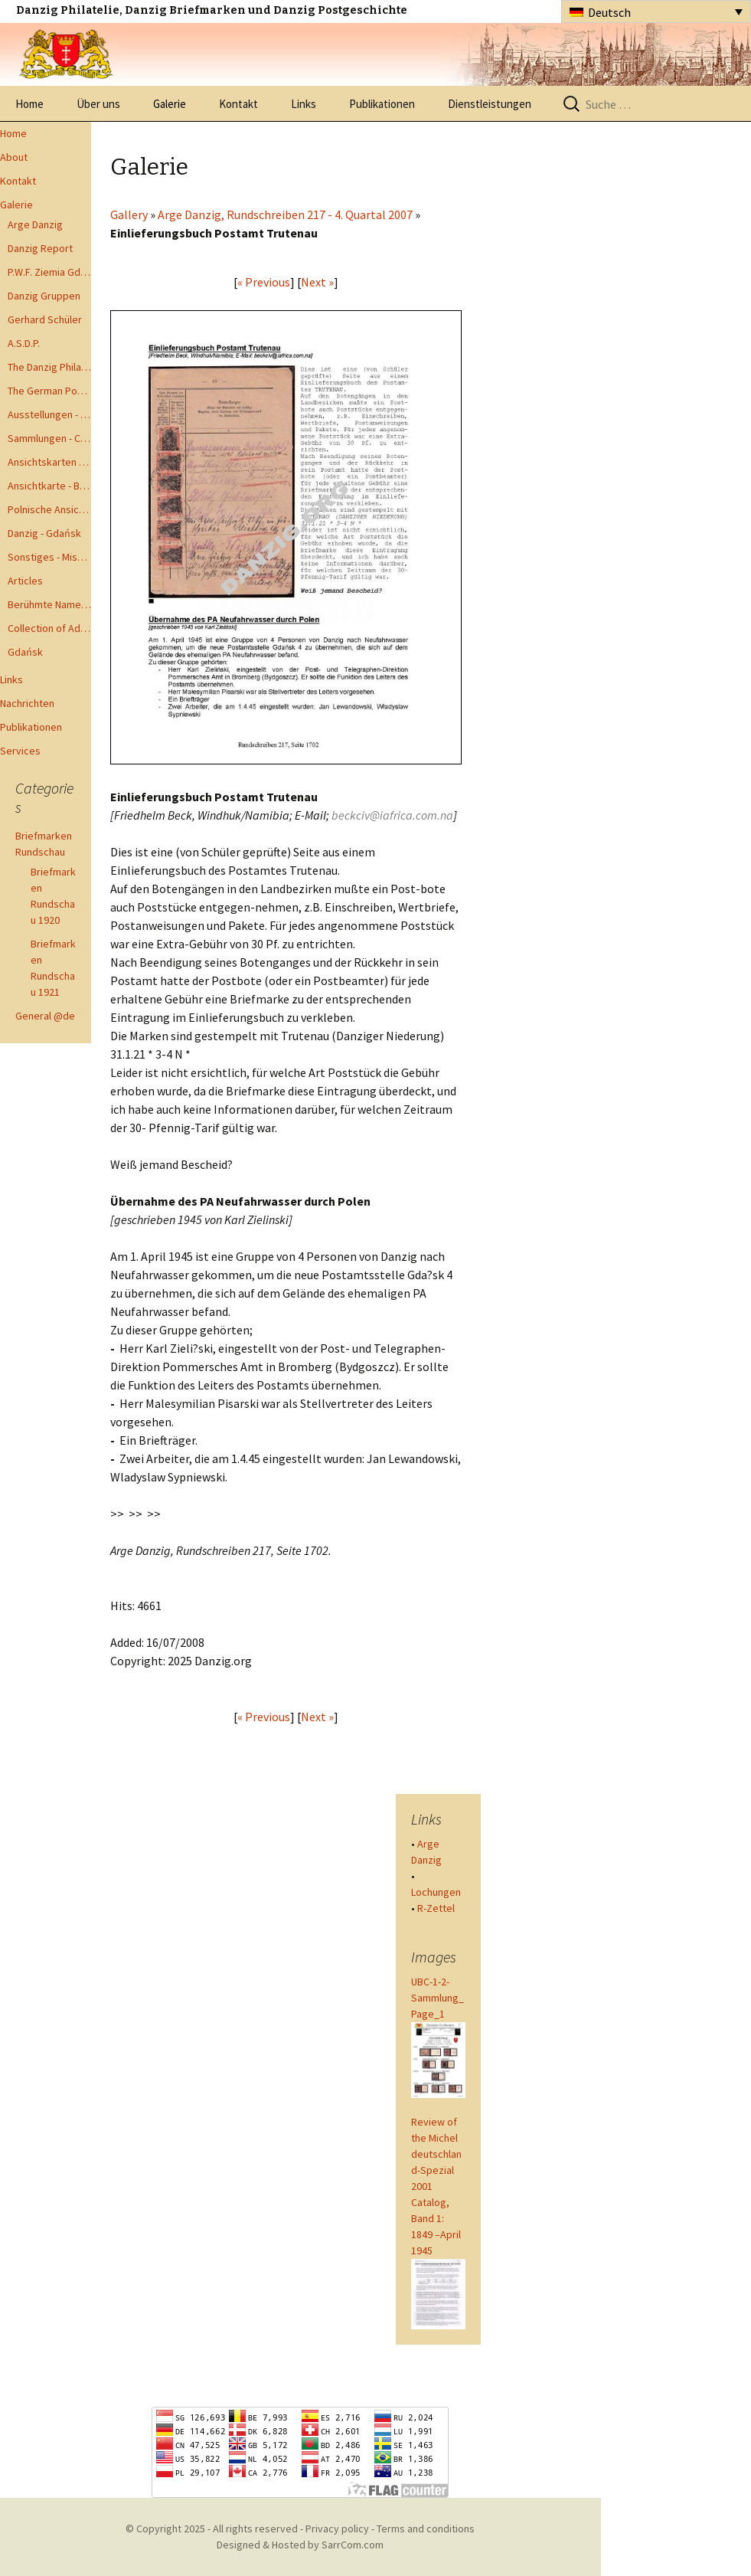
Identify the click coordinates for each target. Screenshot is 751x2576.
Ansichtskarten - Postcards (49, 462)
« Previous (263, 282)
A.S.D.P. (24, 343)
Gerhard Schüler (45, 319)
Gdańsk (25, 652)
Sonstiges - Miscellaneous (49, 557)
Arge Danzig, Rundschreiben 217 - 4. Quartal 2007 (285, 214)
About (14, 157)
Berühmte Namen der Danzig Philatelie (49, 604)
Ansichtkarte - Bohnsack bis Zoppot (49, 486)
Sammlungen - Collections (49, 438)
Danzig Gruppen (44, 296)
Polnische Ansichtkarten (49, 509)
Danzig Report (40, 248)
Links (303, 104)
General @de (45, 1016)
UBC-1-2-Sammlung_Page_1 (437, 1998)
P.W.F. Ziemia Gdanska (49, 272)
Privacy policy (337, 2528)
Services (20, 751)
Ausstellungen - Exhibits (49, 414)
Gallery (129, 214)
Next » (317, 282)
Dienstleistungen (489, 104)
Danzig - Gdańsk (44, 533)
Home (29, 104)
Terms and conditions (426, 2528)
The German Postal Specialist (49, 391)
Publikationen (382, 104)
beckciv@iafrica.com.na (392, 815)
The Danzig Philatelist (49, 367)
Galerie (169, 104)
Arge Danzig (35, 224)
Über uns (98, 104)
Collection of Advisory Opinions (49, 628)
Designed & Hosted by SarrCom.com (300, 2544)
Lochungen (436, 1892)
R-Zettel (436, 1908)
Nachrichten (27, 703)
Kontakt (238, 104)
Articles (25, 581)
